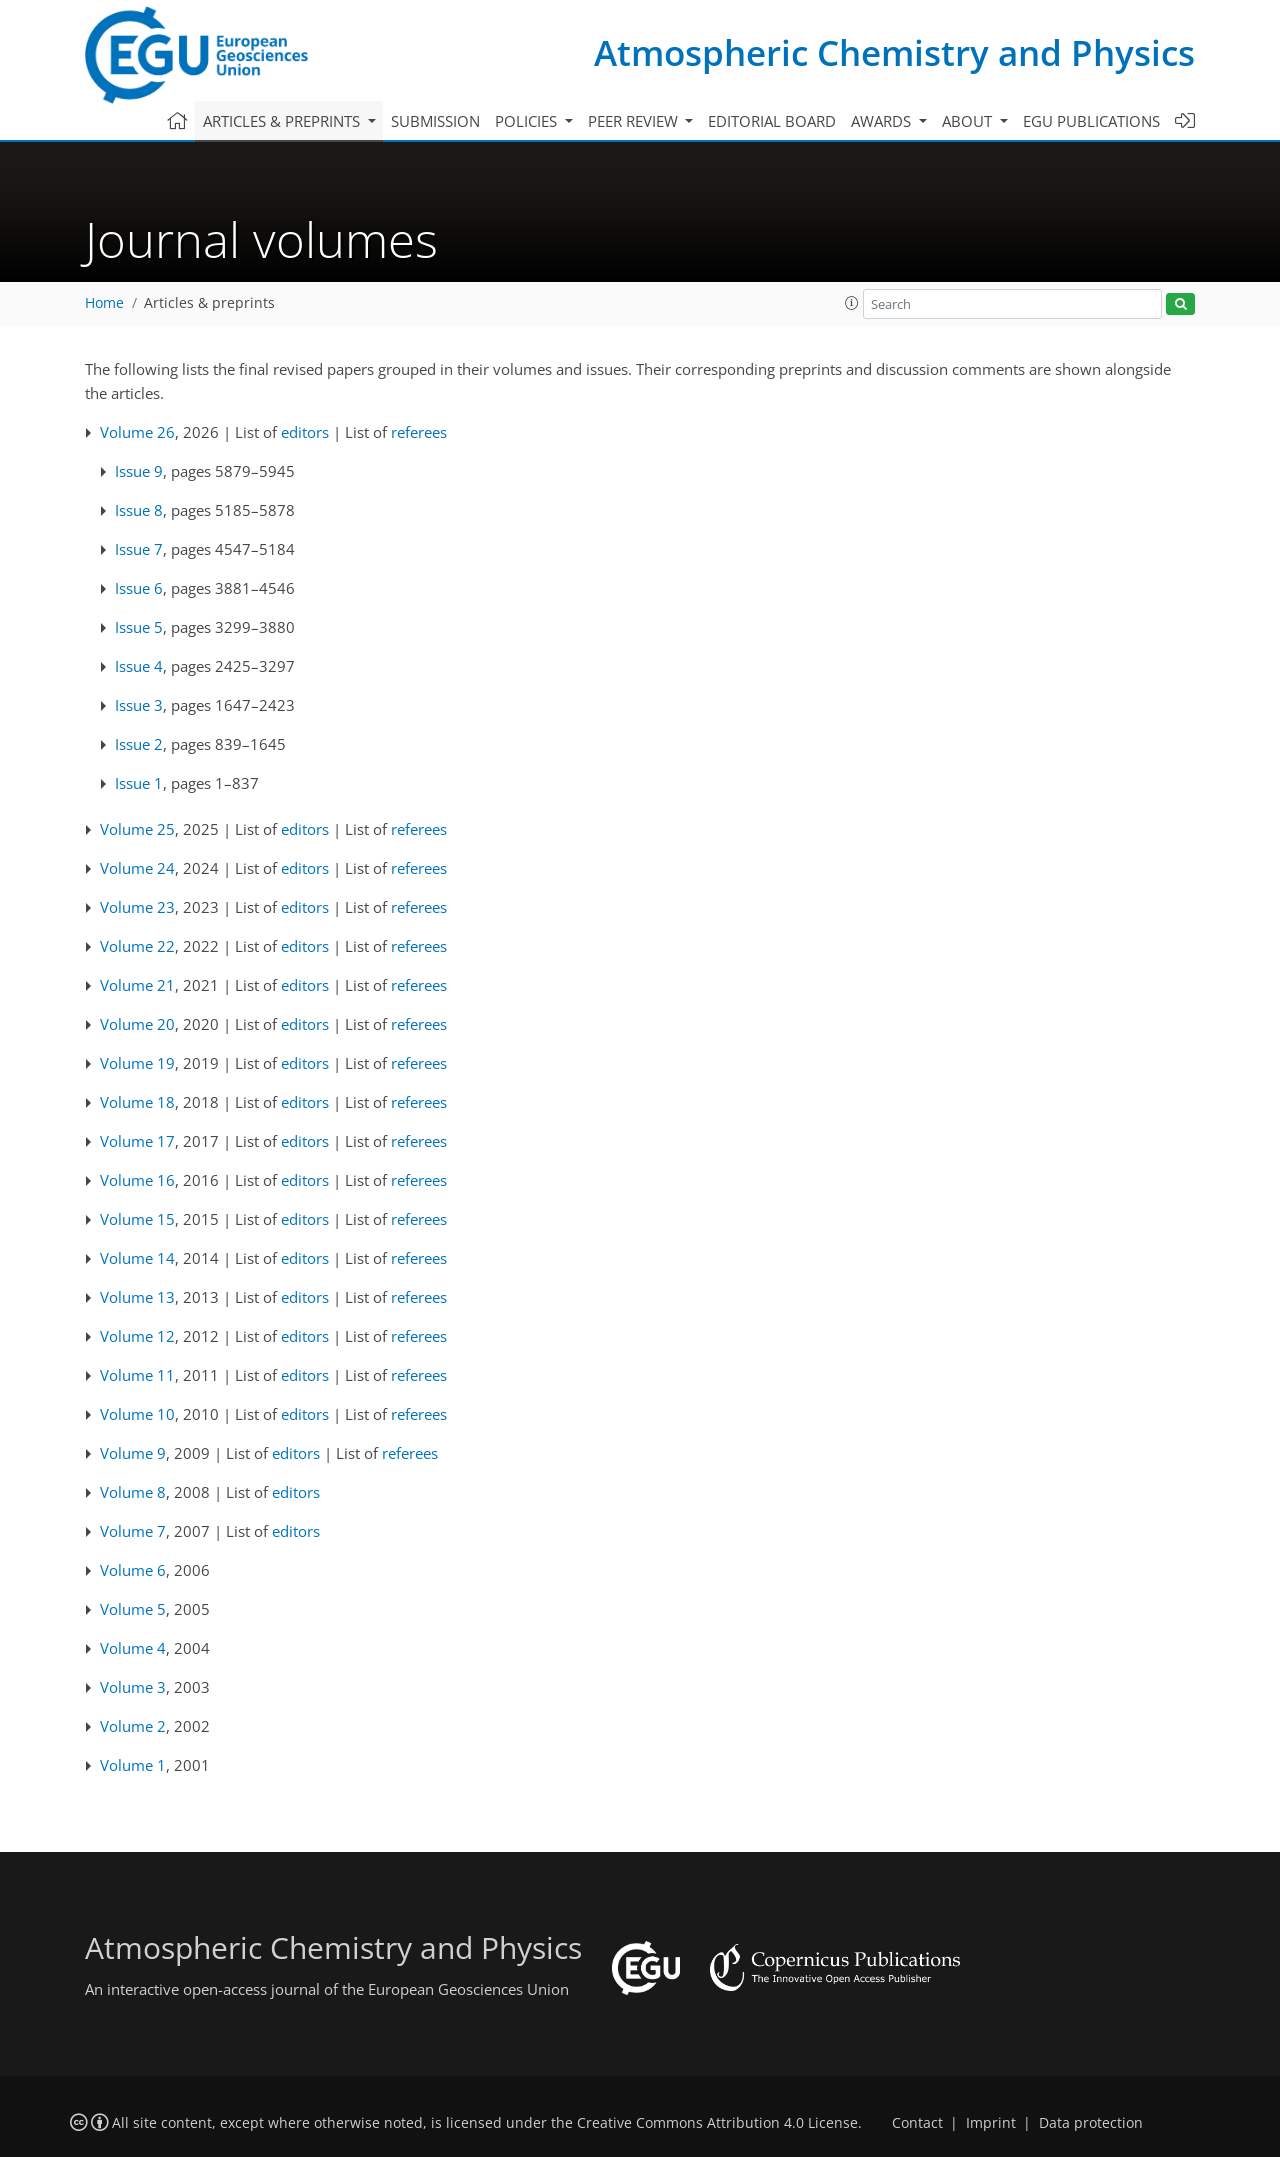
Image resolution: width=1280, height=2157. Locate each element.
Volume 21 (137, 985)
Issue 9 (139, 471)
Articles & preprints (209, 303)
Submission (435, 121)
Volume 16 (137, 1180)
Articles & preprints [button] (283, 121)
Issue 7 (139, 549)
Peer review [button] (635, 121)
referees (419, 432)
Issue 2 (139, 744)
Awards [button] (883, 121)
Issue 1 (139, 783)
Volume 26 (137, 432)
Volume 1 (133, 1765)
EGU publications (1091, 121)
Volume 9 (133, 1453)
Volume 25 (137, 829)
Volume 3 (133, 1687)
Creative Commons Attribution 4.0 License (717, 2123)
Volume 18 (137, 1102)
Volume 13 (137, 1297)
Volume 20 (137, 1024)
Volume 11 (137, 1375)
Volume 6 (133, 1570)
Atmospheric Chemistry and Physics (894, 52)
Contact (917, 2123)
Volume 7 (133, 1531)
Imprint (991, 2123)
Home (104, 303)
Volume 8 (133, 1492)
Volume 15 (137, 1219)
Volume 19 (137, 1063)
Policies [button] (528, 121)
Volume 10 (137, 1414)
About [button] (969, 121)
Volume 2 (133, 1726)
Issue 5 (139, 627)
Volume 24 (137, 868)
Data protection (1091, 2123)
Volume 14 (137, 1258)
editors (305, 432)
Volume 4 (133, 1648)
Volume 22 (137, 946)
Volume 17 (137, 1141)
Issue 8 (139, 510)
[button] (852, 303)
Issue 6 (139, 588)
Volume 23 (137, 907)
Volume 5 (133, 1609)
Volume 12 (137, 1336)
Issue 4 (139, 666)
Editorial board (772, 121)
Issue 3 (139, 705)
